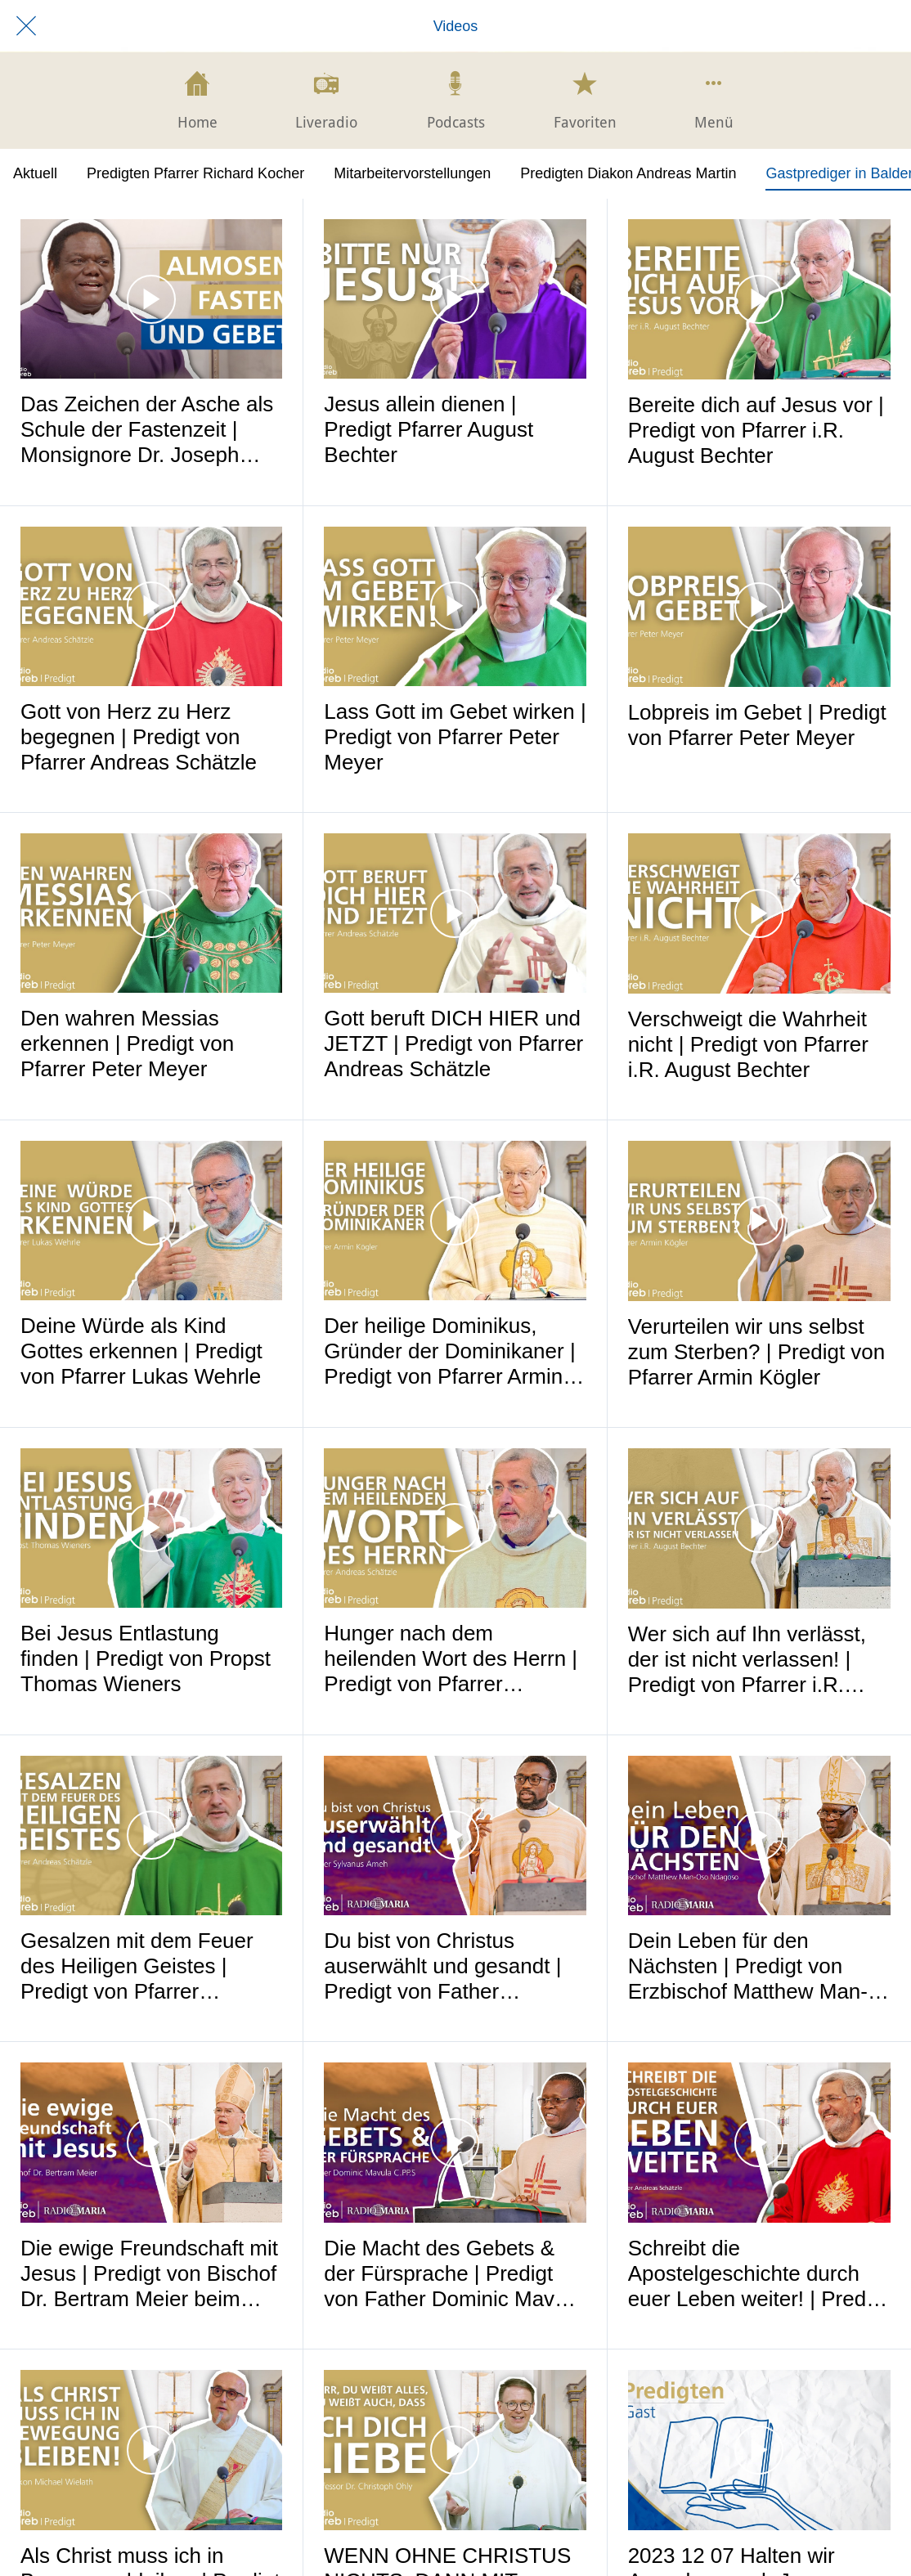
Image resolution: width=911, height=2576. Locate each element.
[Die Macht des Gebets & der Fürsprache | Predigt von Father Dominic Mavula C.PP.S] (455, 2142)
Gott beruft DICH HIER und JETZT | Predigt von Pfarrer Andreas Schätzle (453, 1043)
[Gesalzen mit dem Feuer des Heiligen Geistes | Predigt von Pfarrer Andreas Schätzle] (151, 1835)
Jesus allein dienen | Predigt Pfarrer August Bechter (428, 429)
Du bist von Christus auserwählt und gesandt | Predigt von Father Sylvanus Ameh (442, 1966)
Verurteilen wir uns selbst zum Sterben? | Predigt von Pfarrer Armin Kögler (757, 1351)
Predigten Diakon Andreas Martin (628, 173)
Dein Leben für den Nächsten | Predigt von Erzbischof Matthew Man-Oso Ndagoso (748, 1966)
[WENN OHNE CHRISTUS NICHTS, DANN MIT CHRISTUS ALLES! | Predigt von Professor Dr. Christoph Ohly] (455, 2449)
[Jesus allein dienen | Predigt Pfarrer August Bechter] (455, 299)
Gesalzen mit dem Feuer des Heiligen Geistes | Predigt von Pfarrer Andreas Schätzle (137, 1966)
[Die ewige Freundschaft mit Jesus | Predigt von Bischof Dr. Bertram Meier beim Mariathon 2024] (151, 2142)
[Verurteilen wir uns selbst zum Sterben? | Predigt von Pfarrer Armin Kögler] (759, 1221)
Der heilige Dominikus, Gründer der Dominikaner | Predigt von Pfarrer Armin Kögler (449, 1351)
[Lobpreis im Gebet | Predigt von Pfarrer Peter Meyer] (759, 607)
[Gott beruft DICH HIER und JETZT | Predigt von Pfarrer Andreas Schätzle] (455, 913)
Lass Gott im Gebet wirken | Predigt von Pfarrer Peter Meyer (455, 736)
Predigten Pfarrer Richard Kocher (195, 173)
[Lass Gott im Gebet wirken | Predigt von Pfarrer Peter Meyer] (455, 606)
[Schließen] (26, 26)
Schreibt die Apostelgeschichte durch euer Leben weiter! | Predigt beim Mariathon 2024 (758, 2274)
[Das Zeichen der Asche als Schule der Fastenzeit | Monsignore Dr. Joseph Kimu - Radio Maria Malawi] (151, 299)
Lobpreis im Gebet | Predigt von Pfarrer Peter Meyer (757, 725)
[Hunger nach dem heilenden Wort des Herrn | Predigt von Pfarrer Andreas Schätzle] (455, 1528)
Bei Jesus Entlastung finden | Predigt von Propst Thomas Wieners (145, 1658)
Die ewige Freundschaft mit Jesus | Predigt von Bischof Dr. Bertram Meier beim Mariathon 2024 (149, 2274)
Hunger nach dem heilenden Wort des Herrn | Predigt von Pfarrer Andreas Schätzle (450, 1659)
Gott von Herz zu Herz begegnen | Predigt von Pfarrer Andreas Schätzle (138, 736)
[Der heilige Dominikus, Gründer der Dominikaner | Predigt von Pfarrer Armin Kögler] (455, 1220)
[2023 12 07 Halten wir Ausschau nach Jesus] (759, 2450)
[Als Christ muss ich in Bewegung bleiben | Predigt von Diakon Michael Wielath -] (151, 2449)
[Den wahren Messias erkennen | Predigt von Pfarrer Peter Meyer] (151, 913)
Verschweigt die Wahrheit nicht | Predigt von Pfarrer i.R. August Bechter (748, 1044)
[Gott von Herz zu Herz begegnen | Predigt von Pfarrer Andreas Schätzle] (151, 606)
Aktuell (35, 173)
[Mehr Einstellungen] (714, 100)
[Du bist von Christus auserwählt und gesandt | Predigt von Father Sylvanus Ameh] (455, 1835)
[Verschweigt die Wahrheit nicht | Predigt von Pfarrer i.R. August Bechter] (759, 913)
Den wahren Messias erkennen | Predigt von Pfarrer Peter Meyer (127, 1043)
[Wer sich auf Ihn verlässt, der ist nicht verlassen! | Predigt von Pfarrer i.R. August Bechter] (759, 1528)
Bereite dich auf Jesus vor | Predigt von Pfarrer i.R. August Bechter (756, 430)
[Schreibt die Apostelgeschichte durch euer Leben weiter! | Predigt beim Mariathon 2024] (759, 2142)
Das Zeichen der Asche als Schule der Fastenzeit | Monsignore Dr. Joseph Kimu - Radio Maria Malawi (147, 430)
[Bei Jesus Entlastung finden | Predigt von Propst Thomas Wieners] (151, 1528)
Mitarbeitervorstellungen (412, 173)
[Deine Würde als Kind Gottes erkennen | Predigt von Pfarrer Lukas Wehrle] (151, 1220)
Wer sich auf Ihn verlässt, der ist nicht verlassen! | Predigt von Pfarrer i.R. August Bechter (747, 1660)
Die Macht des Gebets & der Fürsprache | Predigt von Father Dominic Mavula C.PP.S (453, 2274)
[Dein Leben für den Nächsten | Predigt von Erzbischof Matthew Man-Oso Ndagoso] (759, 1836)
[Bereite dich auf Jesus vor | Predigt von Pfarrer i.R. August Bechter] (759, 299)
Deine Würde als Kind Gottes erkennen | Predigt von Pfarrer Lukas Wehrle (141, 1351)
